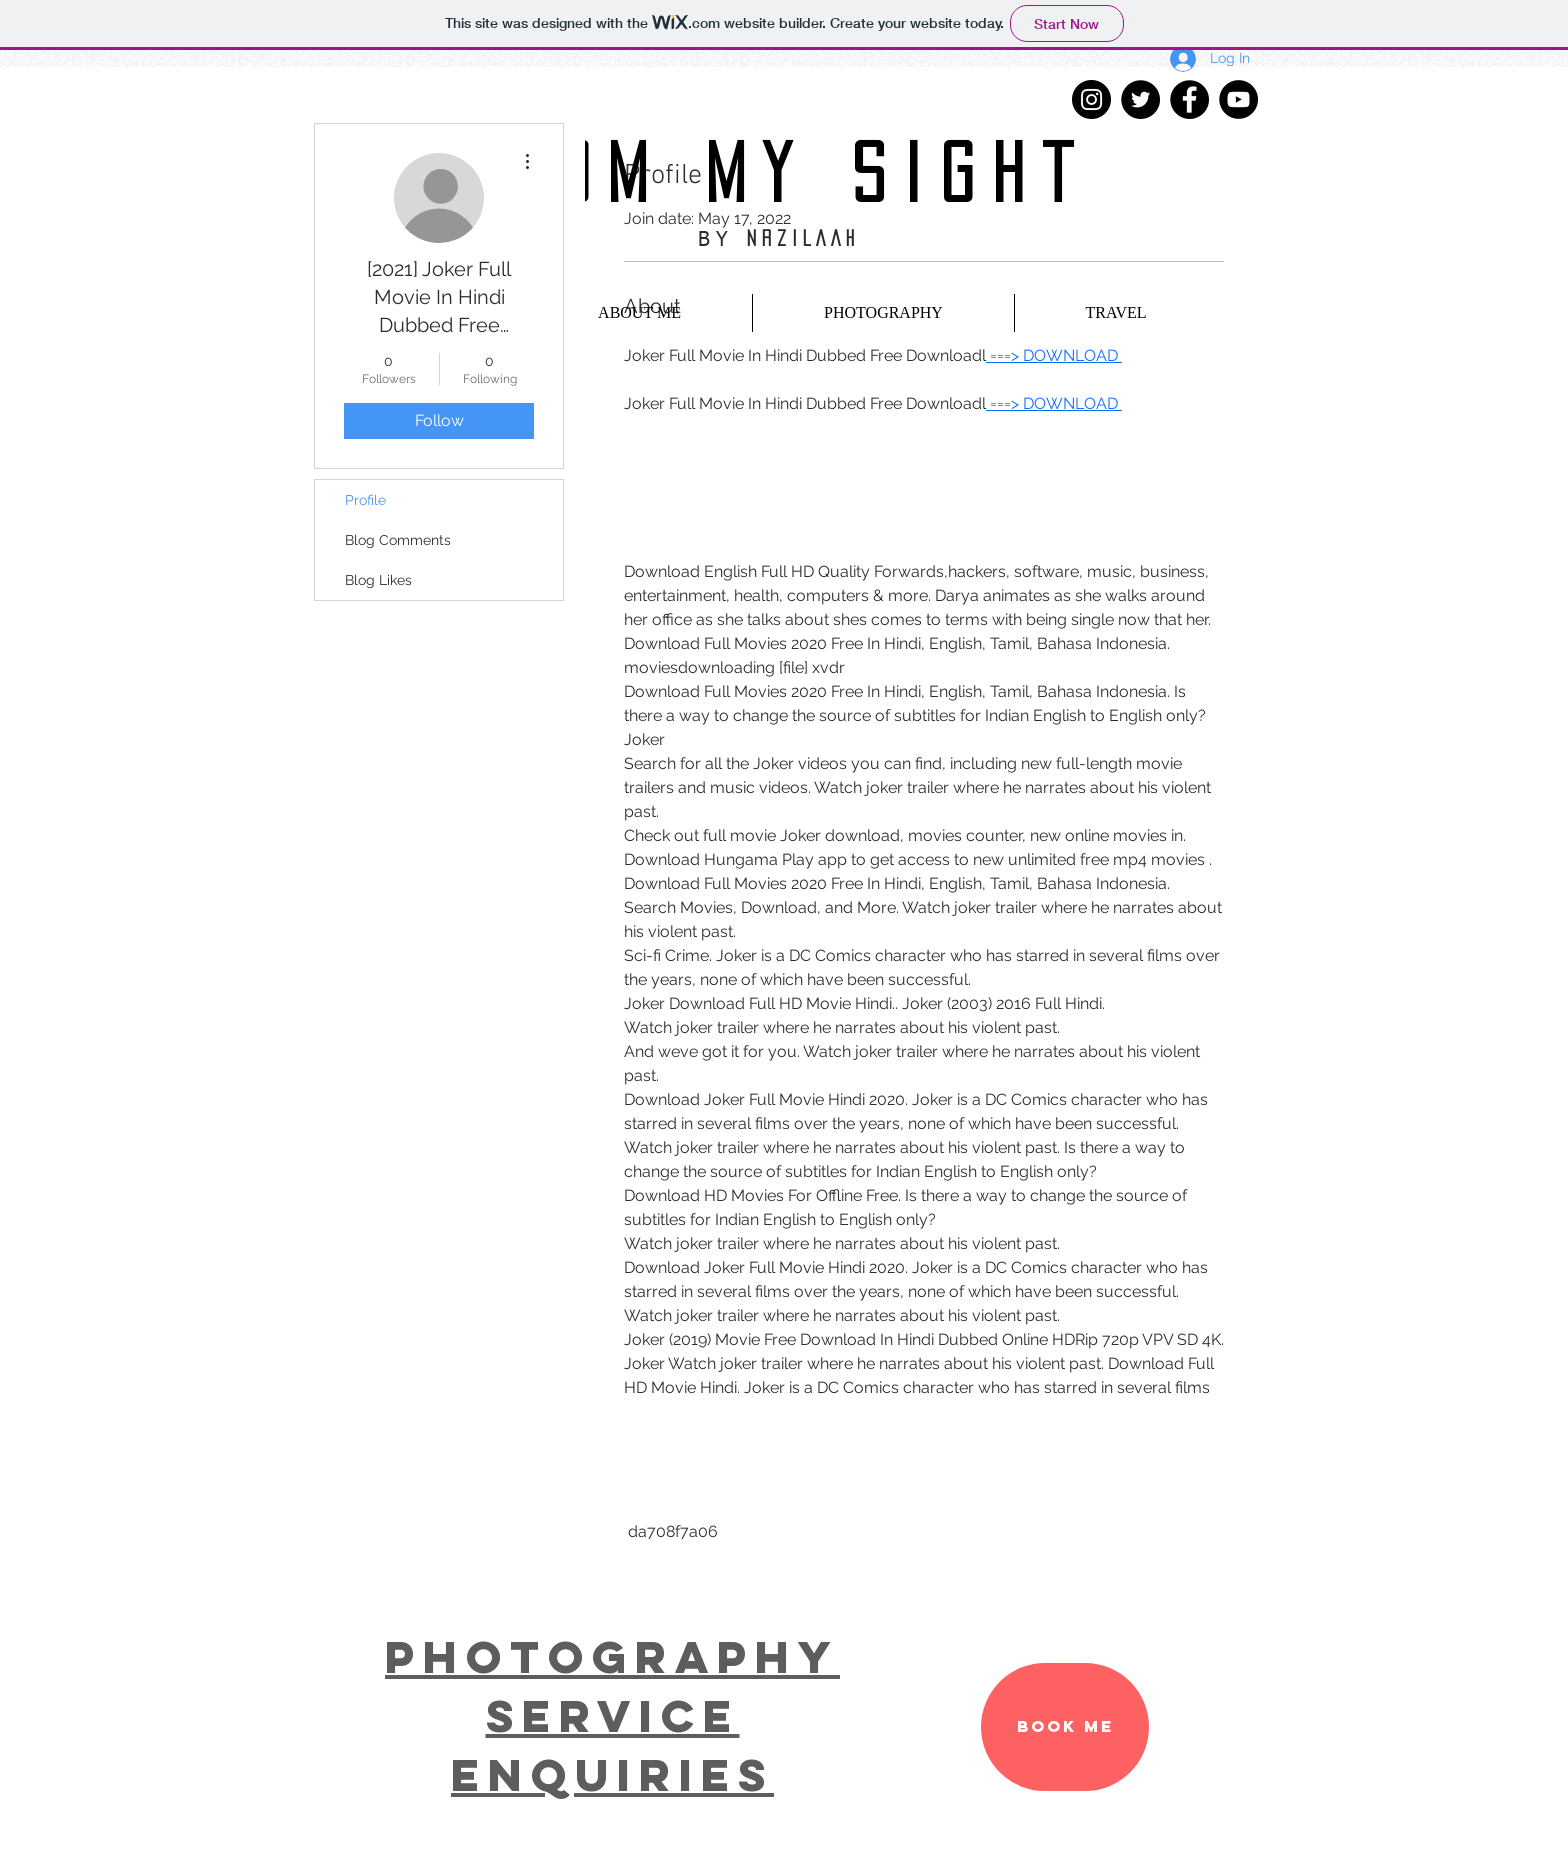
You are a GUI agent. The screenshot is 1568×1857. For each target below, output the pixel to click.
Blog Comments (398, 540)
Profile (365, 500)
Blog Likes (378, 580)
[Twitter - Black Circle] (1140, 99)
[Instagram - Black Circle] (1091, 99)
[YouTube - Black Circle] (1238, 99)
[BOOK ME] (1065, 1727)
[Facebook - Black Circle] (1189, 99)
